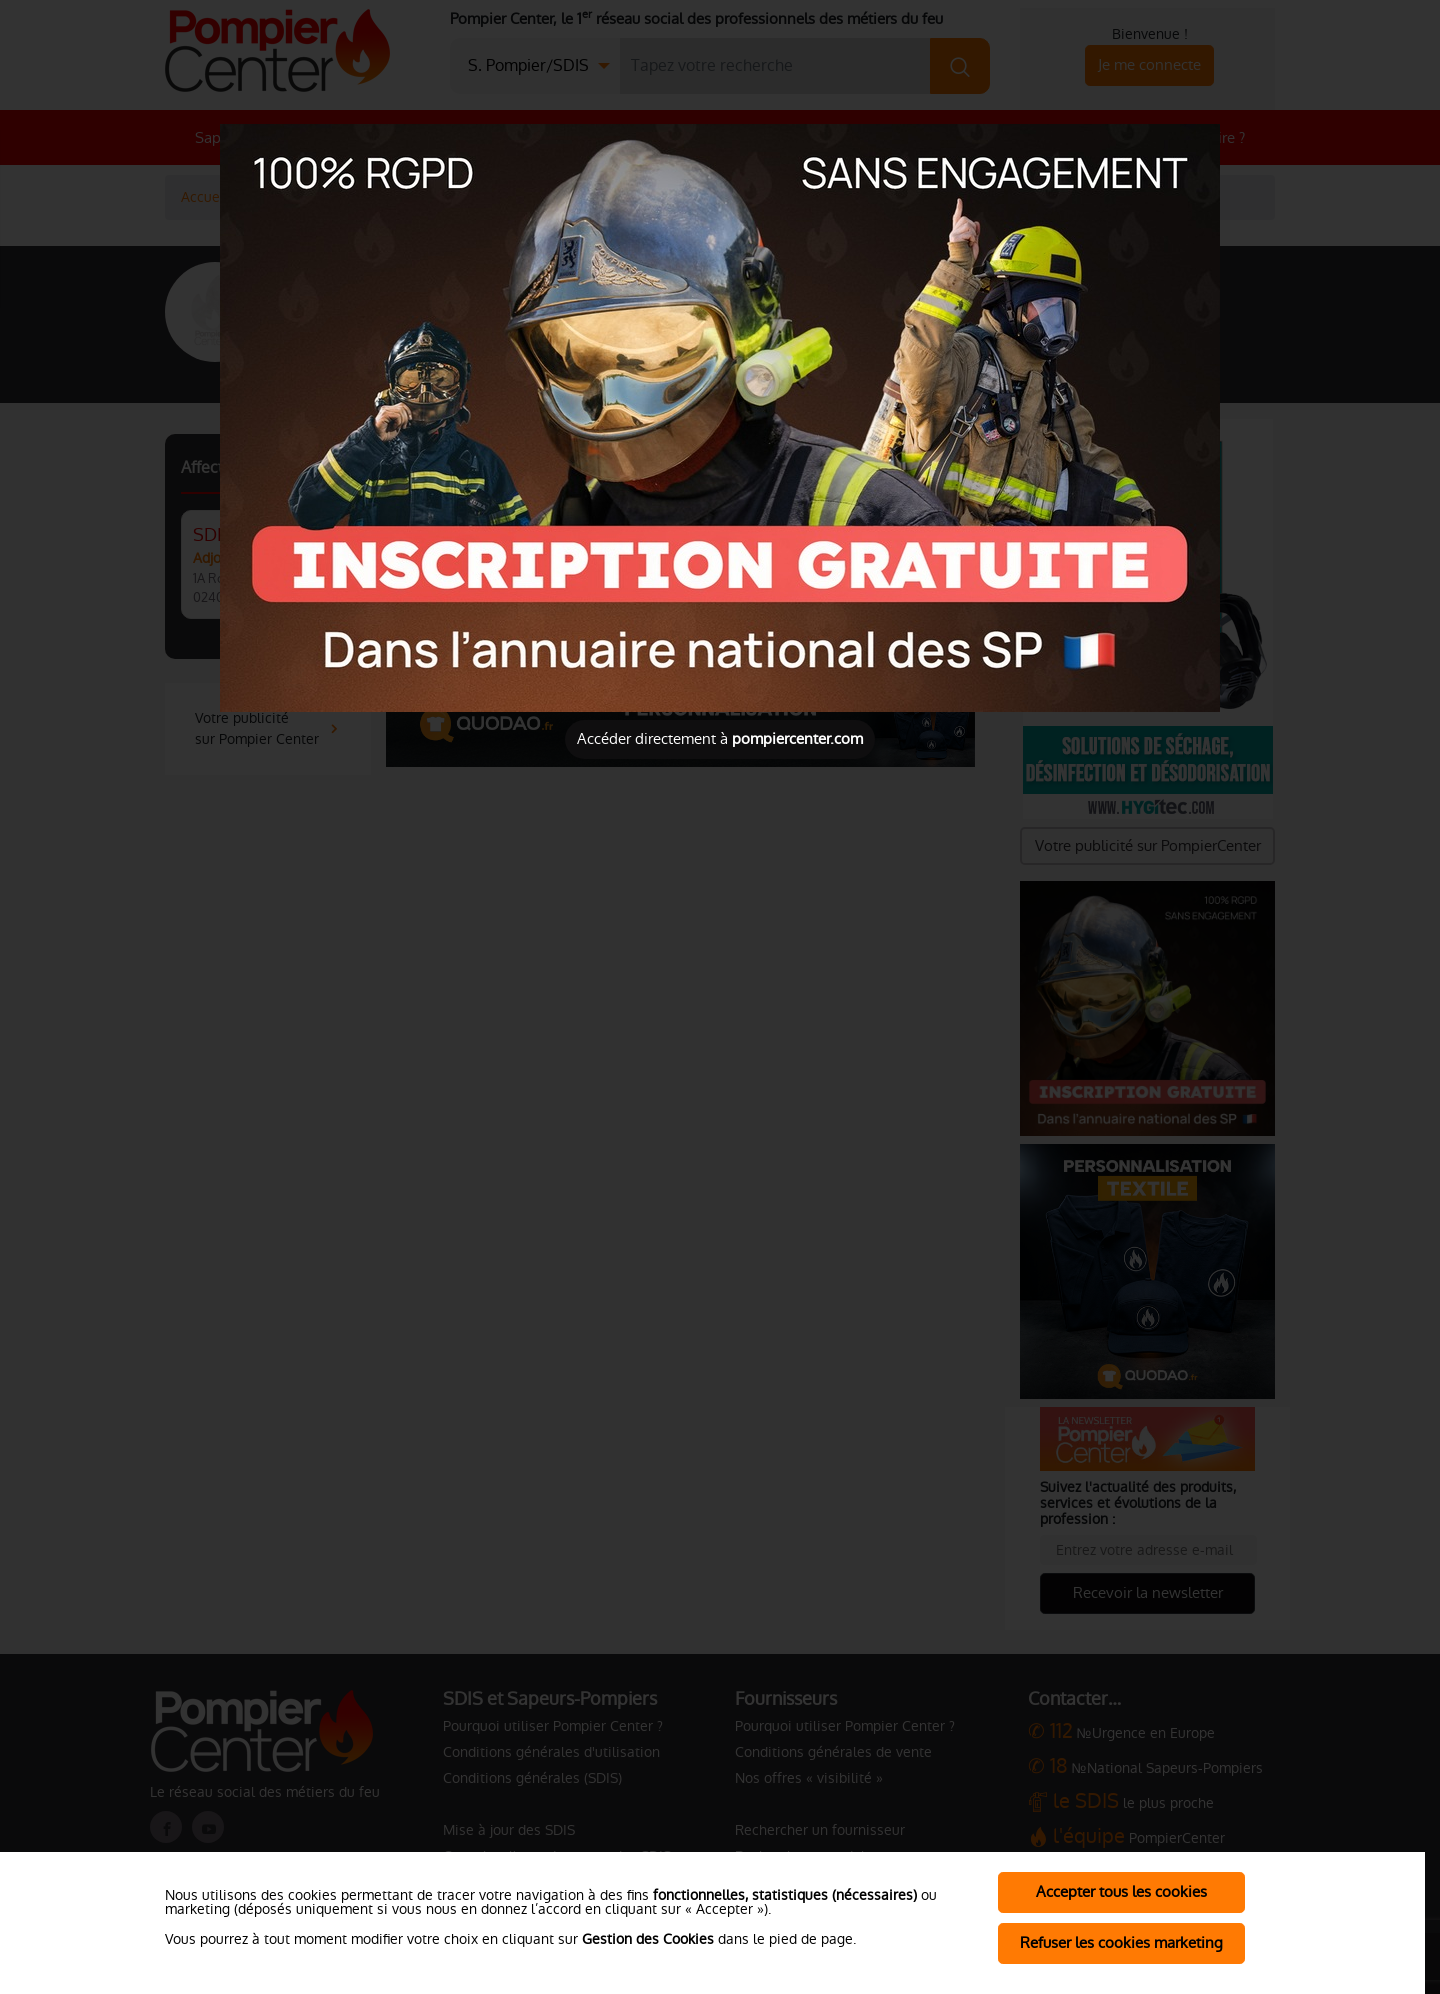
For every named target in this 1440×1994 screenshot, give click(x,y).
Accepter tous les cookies (1121, 1891)
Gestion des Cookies (648, 1939)
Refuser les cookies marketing (1121, 1942)
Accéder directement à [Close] (720, 738)
